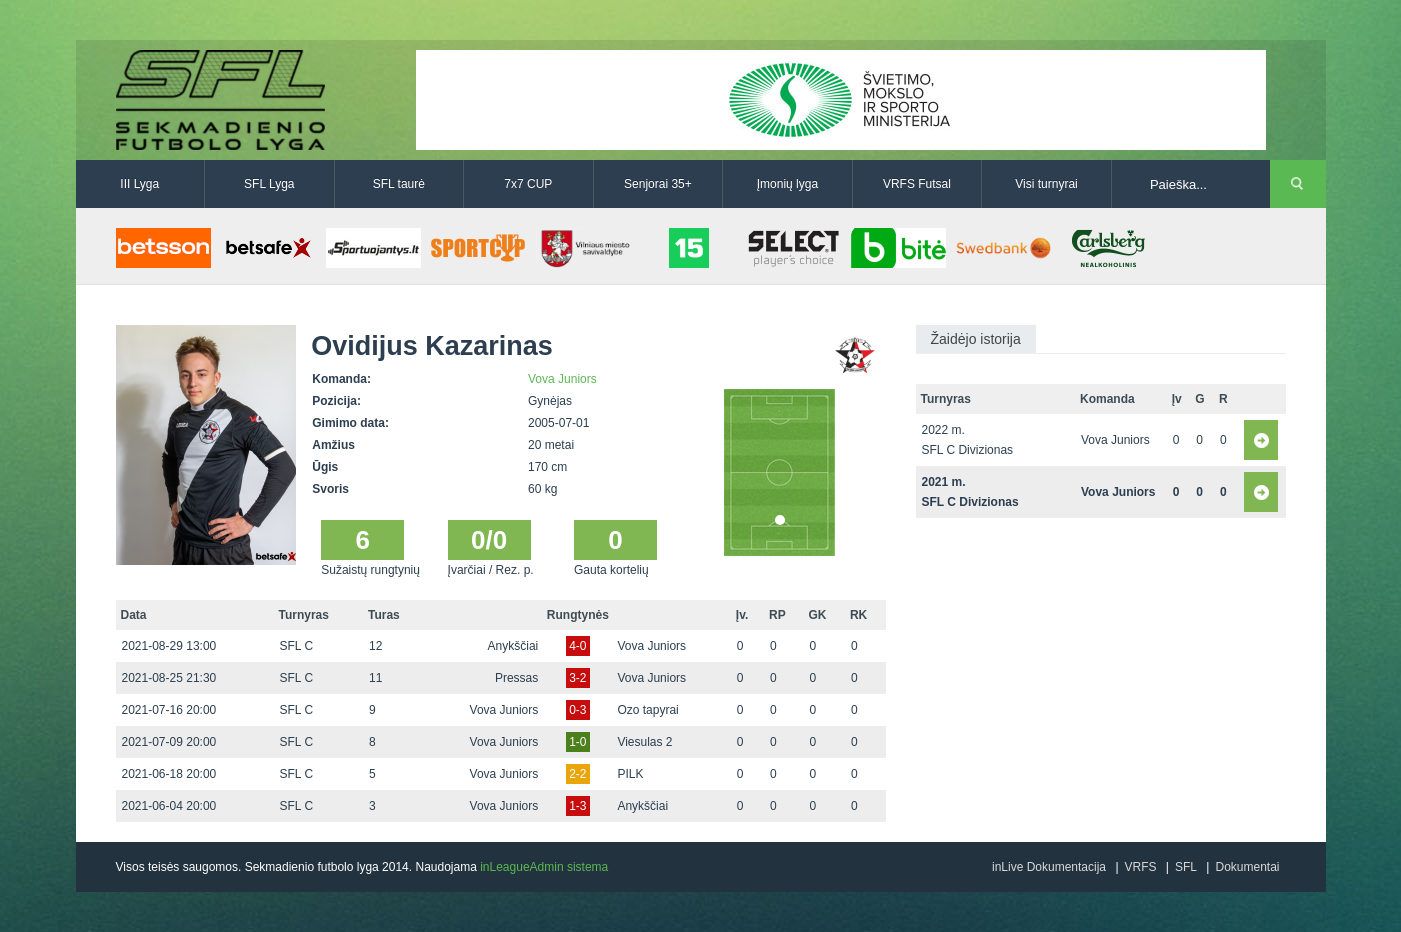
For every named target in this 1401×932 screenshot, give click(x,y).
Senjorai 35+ (658, 184)
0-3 (577, 710)
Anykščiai (513, 646)
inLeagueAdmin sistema (544, 867)
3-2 (577, 678)
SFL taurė (399, 184)
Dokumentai (1247, 867)
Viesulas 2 (644, 742)
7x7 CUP (528, 184)
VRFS (1141, 867)
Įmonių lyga (787, 184)
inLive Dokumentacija (1049, 867)
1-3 (577, 806)
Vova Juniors (562, 379)
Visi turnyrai (1046, 184)
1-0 (577, 742)
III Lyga (139, 184)
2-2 (577, 774)
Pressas (516, 678)
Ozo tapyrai (647, 710)
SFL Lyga (269, 184)
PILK (630, 774)
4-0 (577, 646)
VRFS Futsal (917, 184)
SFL (1186, 867)
